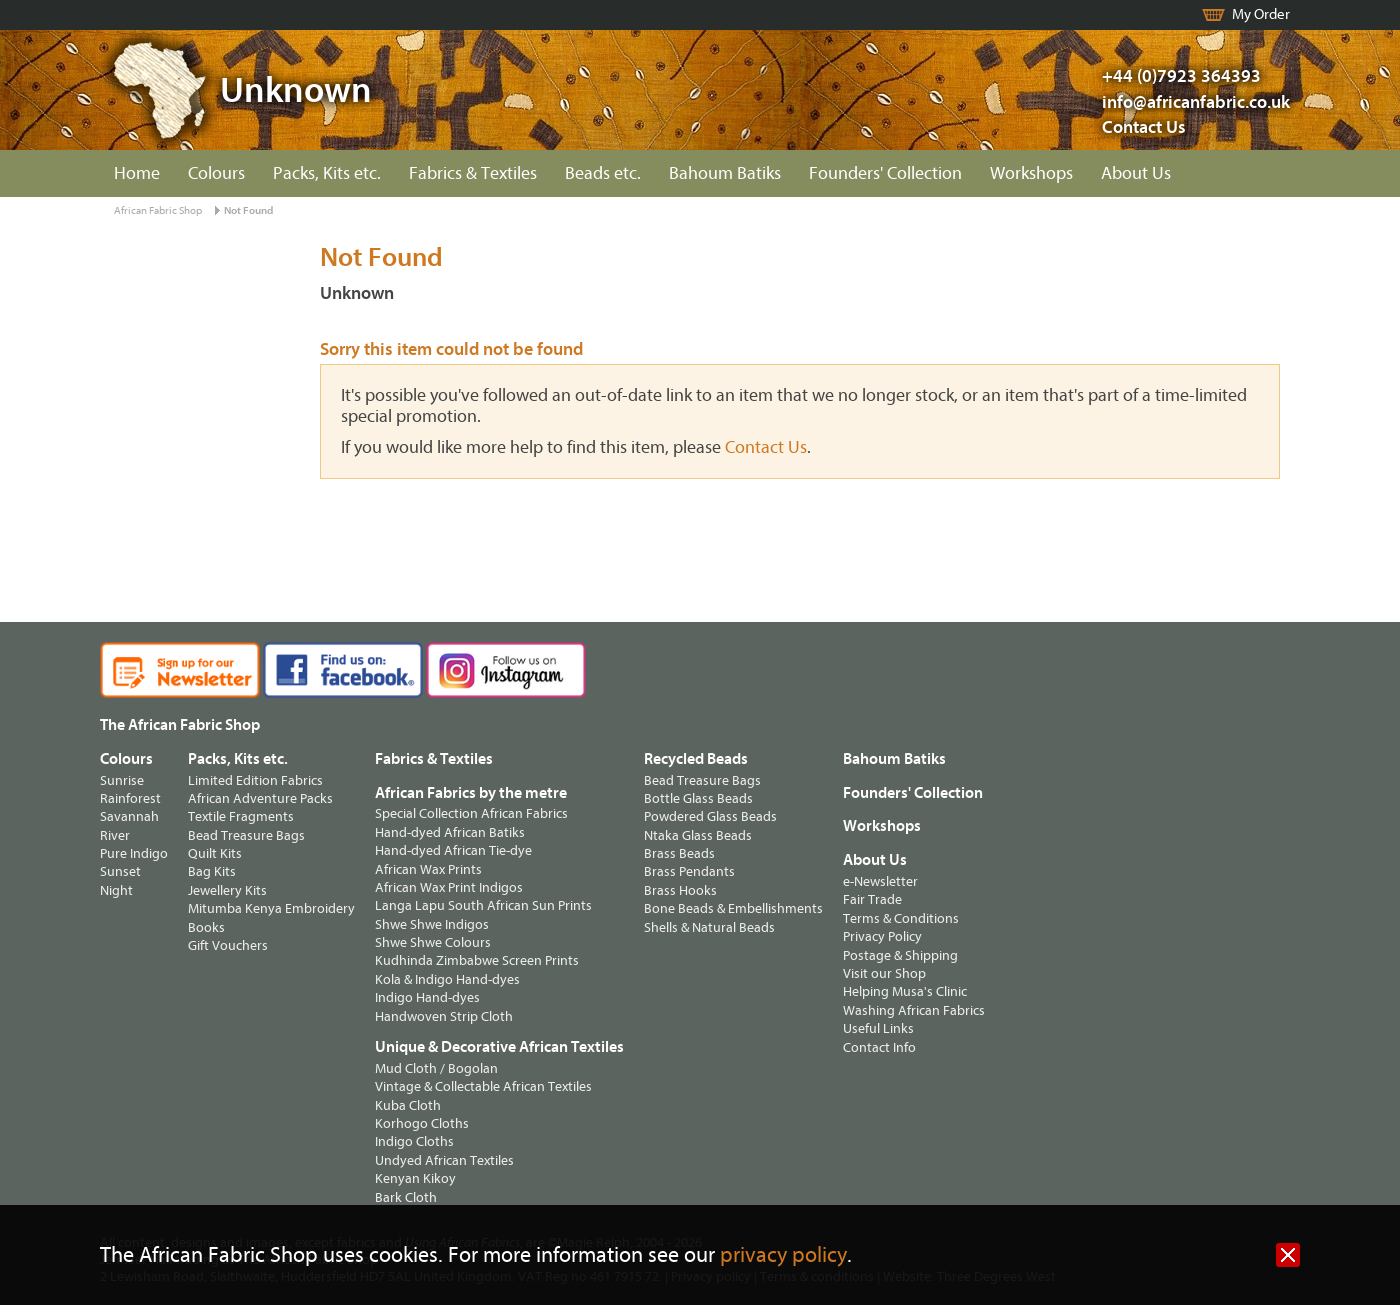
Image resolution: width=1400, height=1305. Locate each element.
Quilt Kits (215, 853)
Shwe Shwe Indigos (432, 924)
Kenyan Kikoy (415, 1178)
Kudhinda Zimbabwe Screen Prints (477, 960)
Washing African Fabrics (914, 1010)
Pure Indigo (134, 853)
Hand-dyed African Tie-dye (453, 850)
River (115, 835)
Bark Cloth (406, 1197)
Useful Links (878, 1028)
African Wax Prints (428, 869)
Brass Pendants (689, 871)
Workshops (1031, 173)
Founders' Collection (885, 173)
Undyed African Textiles (444, 1160)
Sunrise (122, 780)
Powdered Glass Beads (710, 816)
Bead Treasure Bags (246, 835)
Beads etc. (603, 173)
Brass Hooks (680, 890)
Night (116, 890)
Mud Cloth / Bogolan (436, 1068)
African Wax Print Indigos (449, 887)
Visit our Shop (884, 973)
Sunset (120, 871)
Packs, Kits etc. (327, 173)
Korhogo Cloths (422, 1123)
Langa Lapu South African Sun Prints (483, 905)
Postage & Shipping (900, 955)
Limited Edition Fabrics (255, 780)
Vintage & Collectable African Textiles (483, 1086)
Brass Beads (679, 853)
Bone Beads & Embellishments (733, 908)
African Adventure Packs (260, 798)
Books (206, 927)
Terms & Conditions (901, 918)
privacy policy (783, 1255)
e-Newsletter (880, 881)
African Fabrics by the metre (471, 793)
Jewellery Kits (227, 890)
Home (137, 173)
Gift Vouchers (228, 945)
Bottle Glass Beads (698, 798)
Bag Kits (212, 871)
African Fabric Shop (158, 210)
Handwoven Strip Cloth (444, 1016)
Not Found (248, 210)
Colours (216, 173)
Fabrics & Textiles (473, 173)
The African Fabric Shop (180, 725)
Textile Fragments (241, 816)
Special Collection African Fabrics (471, 813)
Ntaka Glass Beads (698, 835)
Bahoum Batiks (725, 173)
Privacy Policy (882, 936)
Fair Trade (872, 899)
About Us (1136, 173)
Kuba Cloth (408, 1105)
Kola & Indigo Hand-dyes (447, 979)
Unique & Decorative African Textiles (499, 1047)
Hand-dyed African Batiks (450, 832)
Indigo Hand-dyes (427, 997)
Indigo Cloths (414, 1141)
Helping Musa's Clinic (905, 991)
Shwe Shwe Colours (433, 942)
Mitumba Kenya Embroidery (271, 908)
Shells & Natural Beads (709, 927)
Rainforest (130, 798)
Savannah (129, 816)
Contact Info (879, 1047)
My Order (1261, 14)
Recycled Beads (696, 759)
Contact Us (1144, 127)
